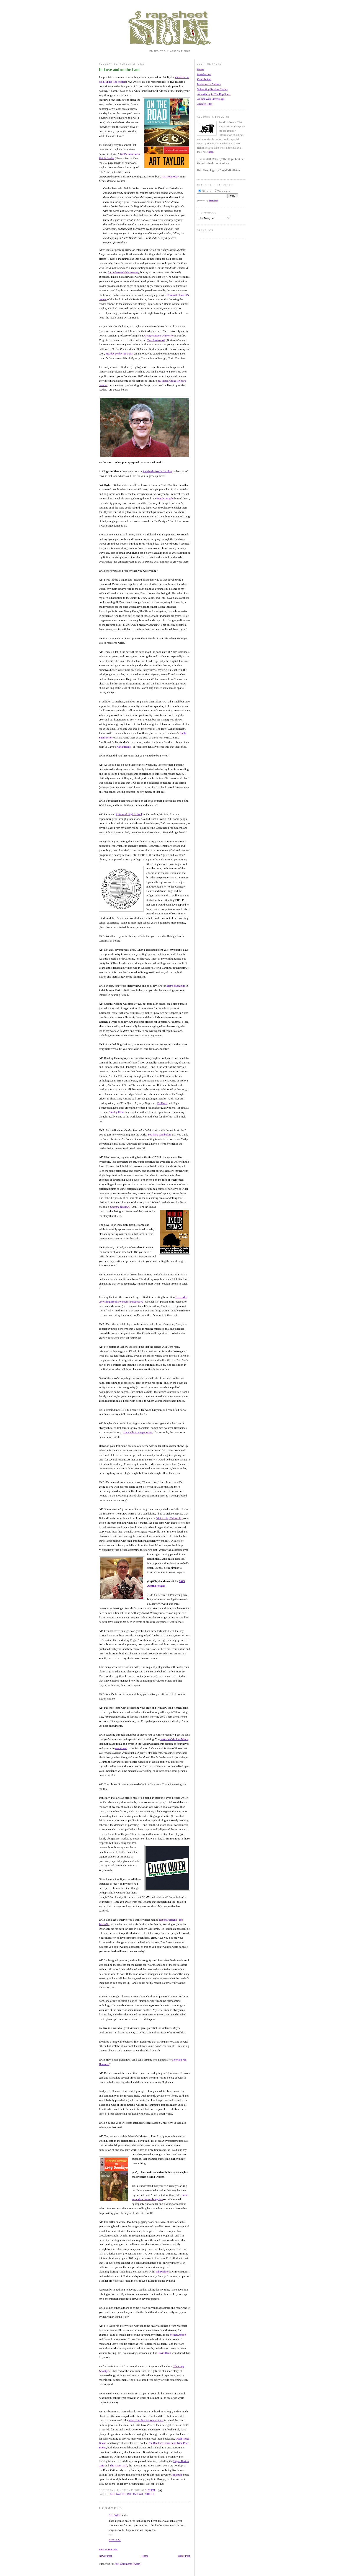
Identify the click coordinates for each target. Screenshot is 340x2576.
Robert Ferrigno (168, 1919)
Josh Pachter (161, 2271)
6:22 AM (115, 2540)
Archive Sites (204, 103)
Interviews (135, 2494)
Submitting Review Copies (212, 89)
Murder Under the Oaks (119, 353)
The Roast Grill (118, 2465)
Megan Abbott (178, 2334)
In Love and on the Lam (119, 69)
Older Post (184, 2555)
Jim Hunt (177, 2474)
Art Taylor (118, 2494)
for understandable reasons (123, 272)
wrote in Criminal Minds (174, 1739)
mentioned (121, 1748)
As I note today (170, 176)
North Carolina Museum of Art (146, 2420)
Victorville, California (168, 1518)
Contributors (204, 79)
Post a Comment (108, 2549)
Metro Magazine (176, 985)
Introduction (204, 74)
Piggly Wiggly (165, 498)
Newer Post (105, 2555)
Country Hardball (120, 1206)
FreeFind (213, 200)
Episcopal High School (129, 814)
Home (145, 2555)
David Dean (164, 2352)
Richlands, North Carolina (157, 471)
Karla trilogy (123, 746)
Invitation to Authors (209, 84)
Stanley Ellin (116, 1112)
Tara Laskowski (156, 340)
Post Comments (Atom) (127, 2563)
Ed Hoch (162, 1103)
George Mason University (159, 335)
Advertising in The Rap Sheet (213, 94)
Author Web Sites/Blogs (210, 98)
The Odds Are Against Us (137, 1432)
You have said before (160, 1134)
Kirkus (149, 2494)
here (210, 151)
